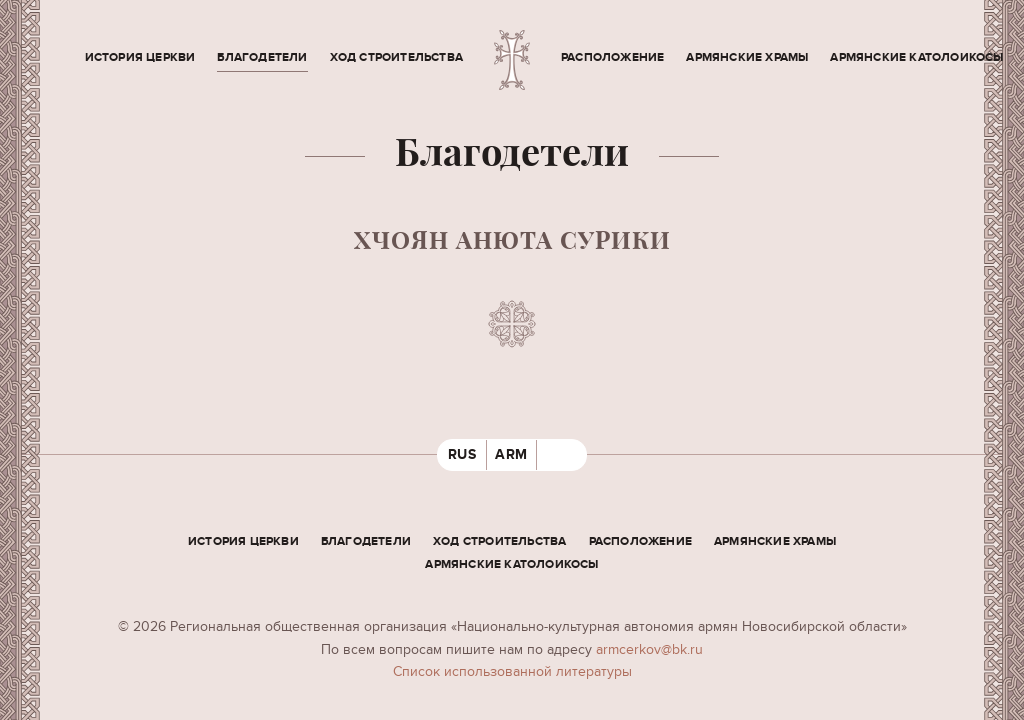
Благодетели (262, 57)
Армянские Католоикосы (916, 57)
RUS (462, 454)
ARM (511, 454)
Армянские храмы (747, 57)
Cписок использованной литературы (512, 671)
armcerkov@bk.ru (649, 649)
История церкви (140, 57)
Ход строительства (396, 57)
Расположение (612, 57)
